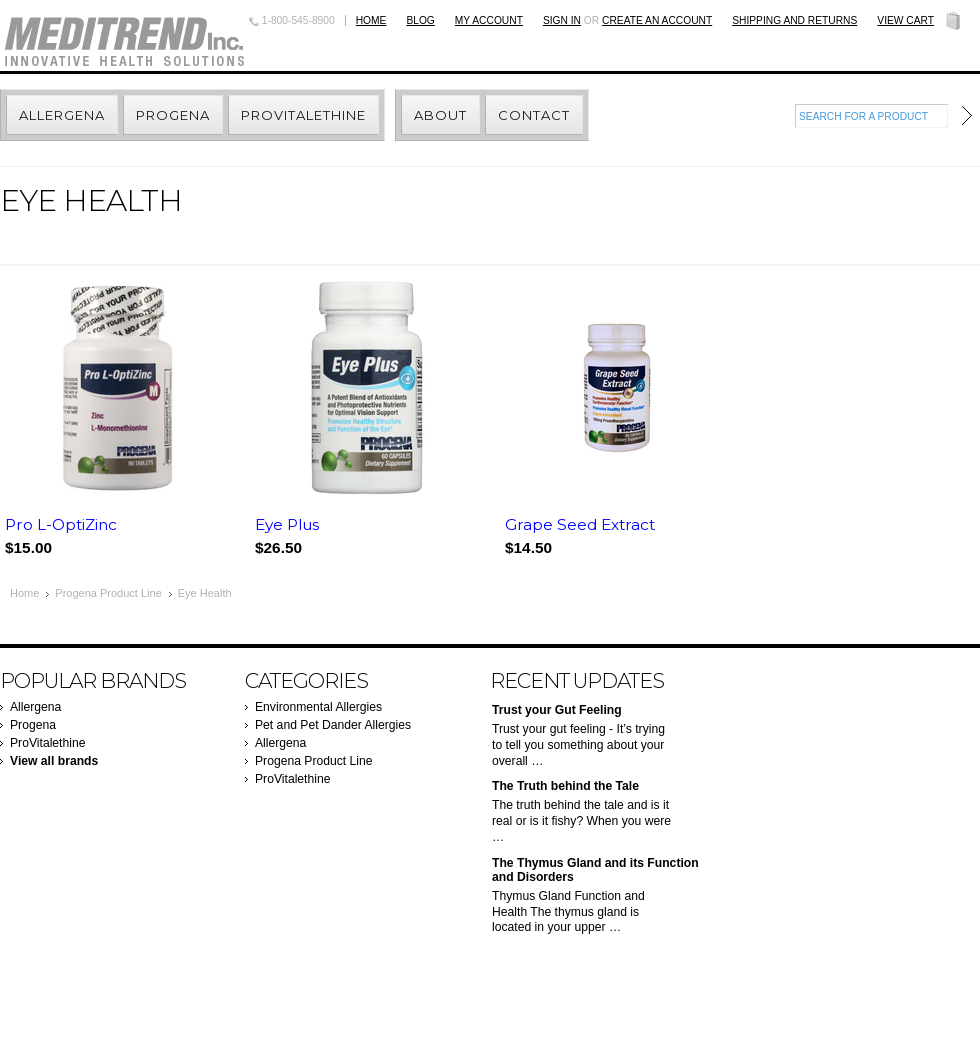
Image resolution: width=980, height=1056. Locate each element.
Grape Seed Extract (580, 524)
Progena (33, 725)
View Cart (905, 20)
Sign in (562, 20)
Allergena (35, 707)
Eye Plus (287, 524)
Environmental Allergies (318, 707)
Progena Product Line (108, 593)
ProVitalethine (47, 743)
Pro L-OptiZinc (61, 524)
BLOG (420, 20)
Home (371, 20)
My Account (489, 20)
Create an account (657, 20)
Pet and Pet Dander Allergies (333, 725)
